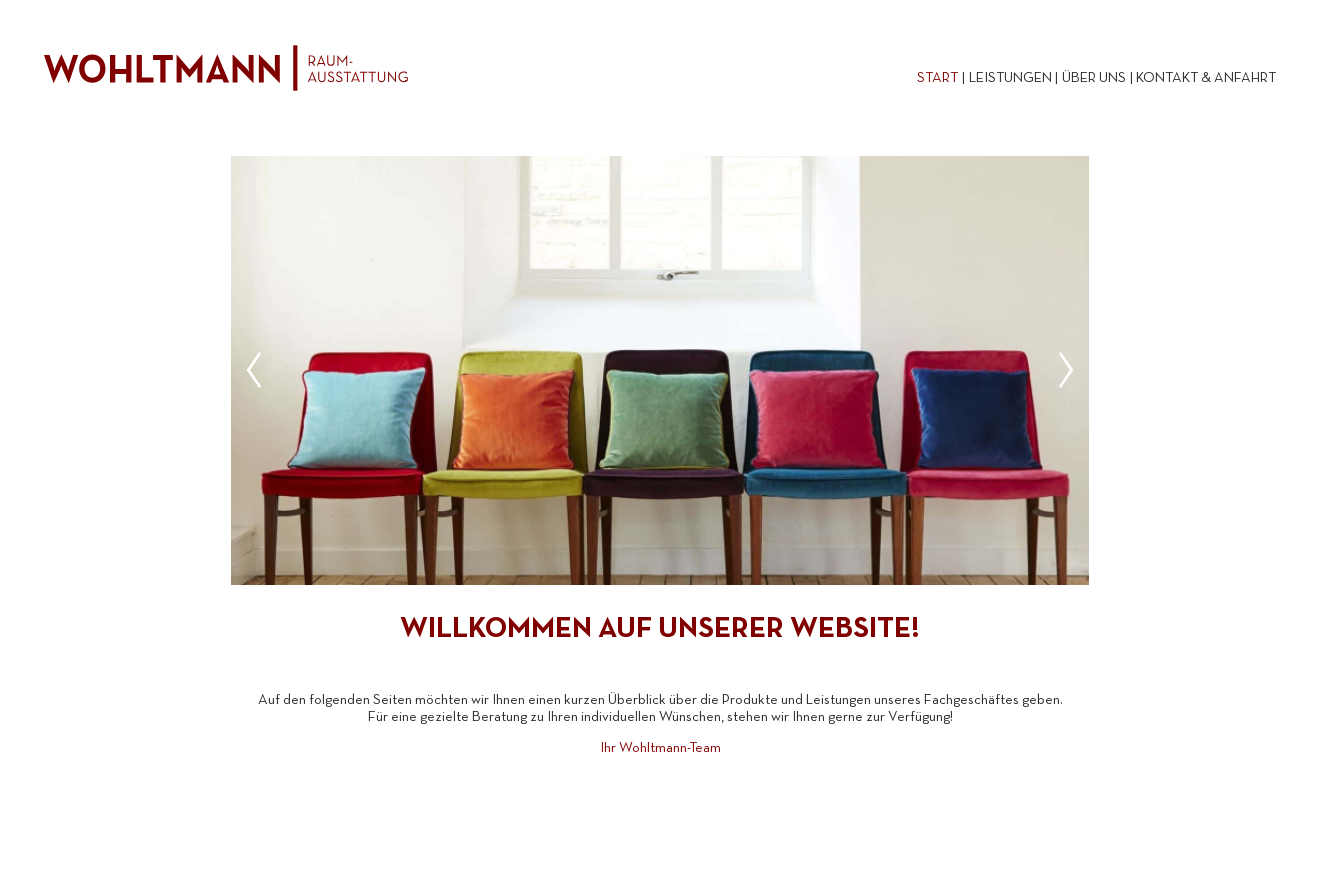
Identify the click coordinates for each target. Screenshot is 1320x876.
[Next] (1059, 370)
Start (937, 78)
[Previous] (261, 370)
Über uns (1094, 78)
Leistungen (1010, 78)
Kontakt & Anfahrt (1206, 78)
